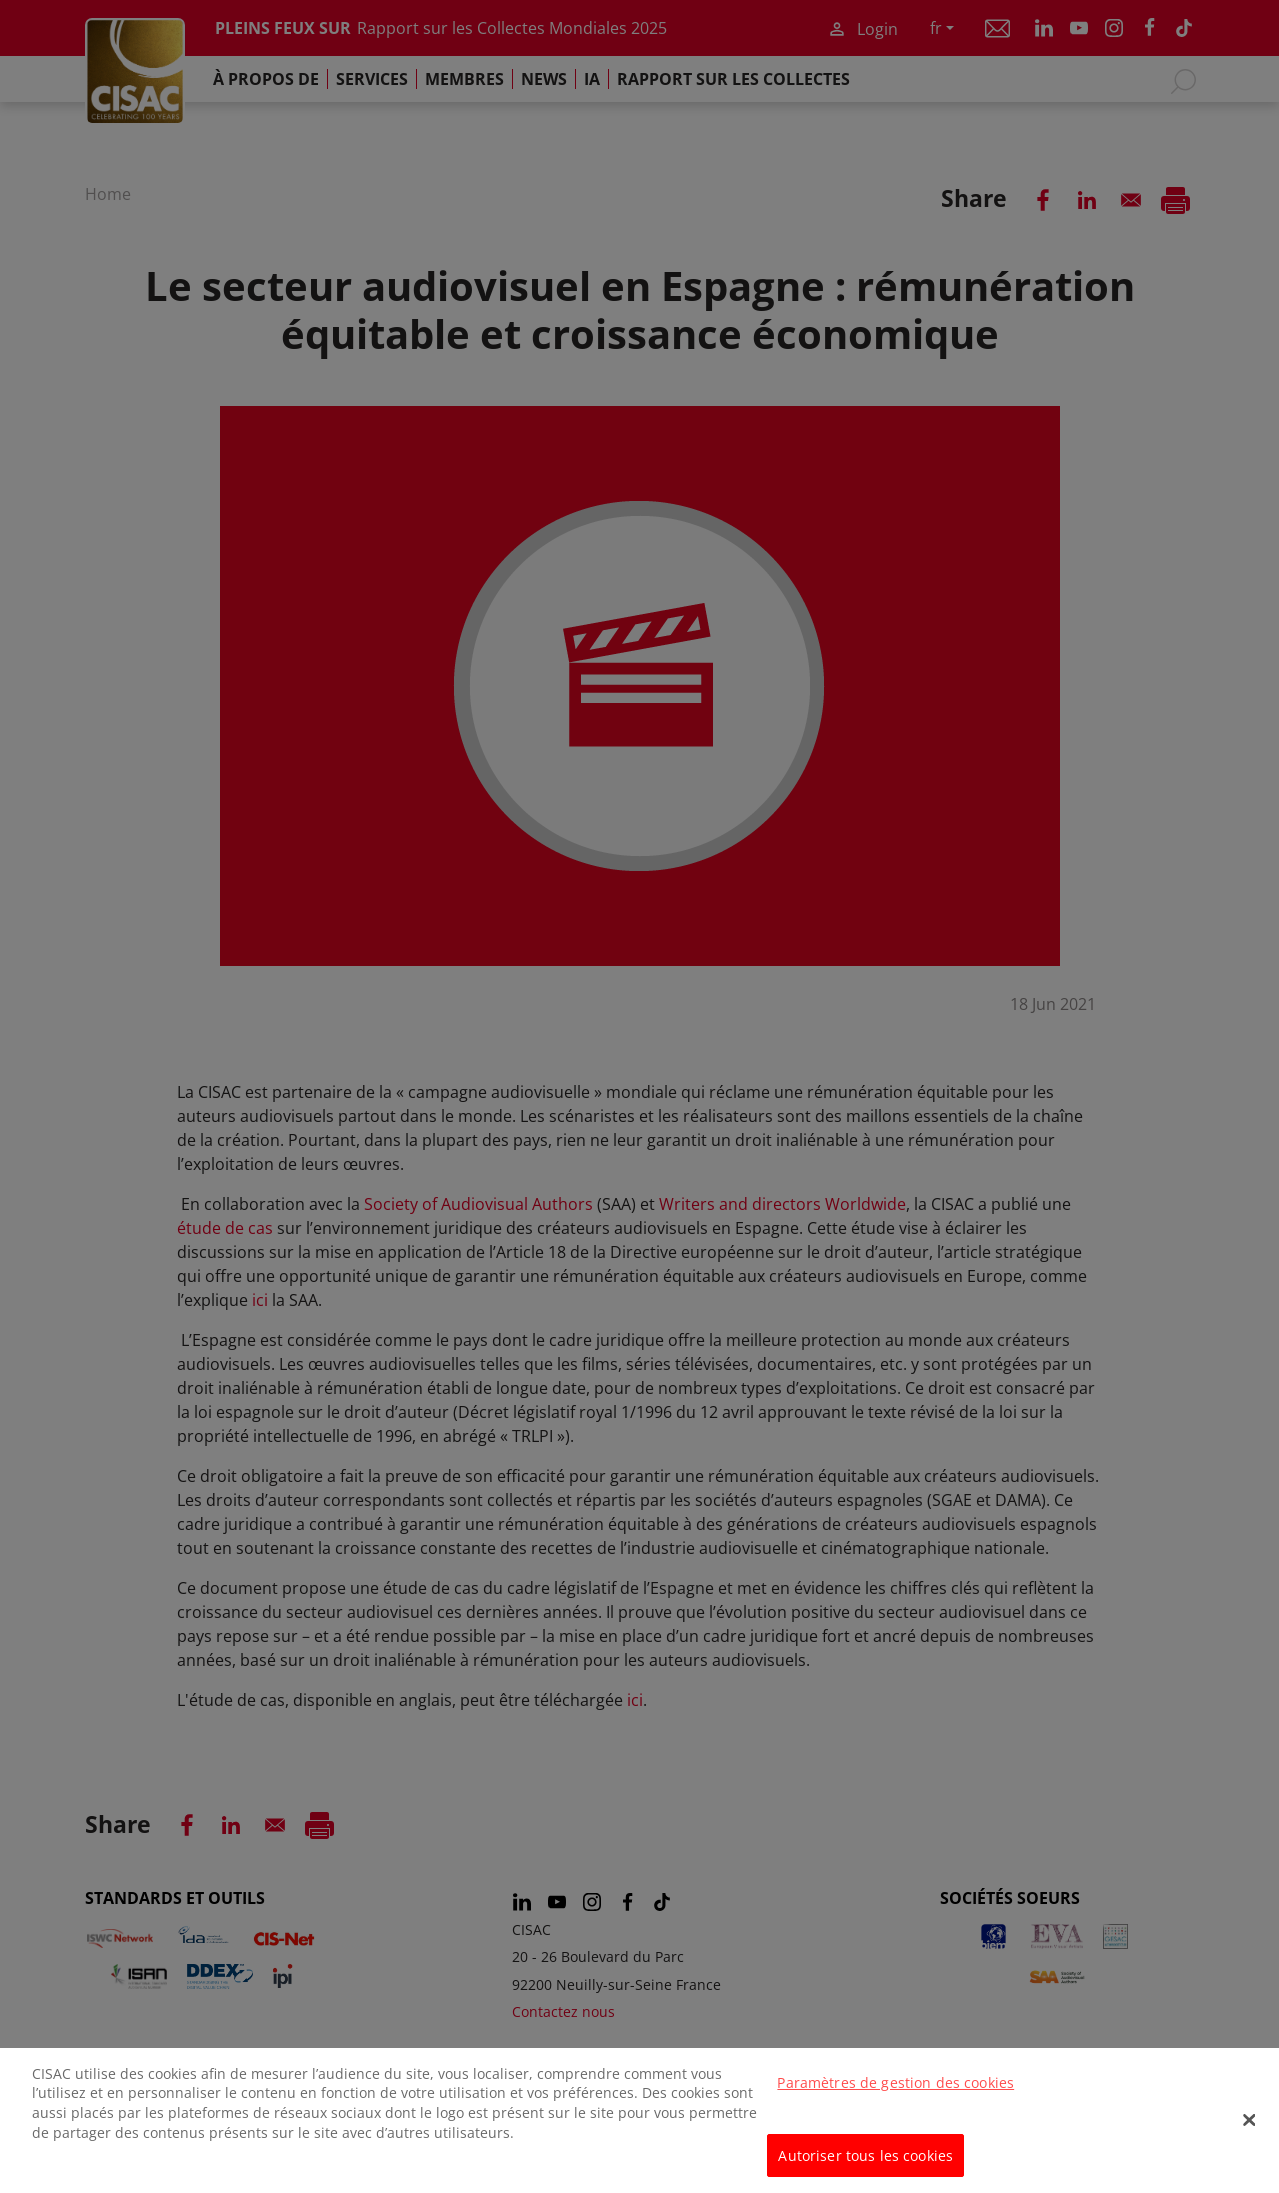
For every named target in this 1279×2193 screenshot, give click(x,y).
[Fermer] (1249, 2131)
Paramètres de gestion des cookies (895, 2092)
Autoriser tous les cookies (865, 2165)
